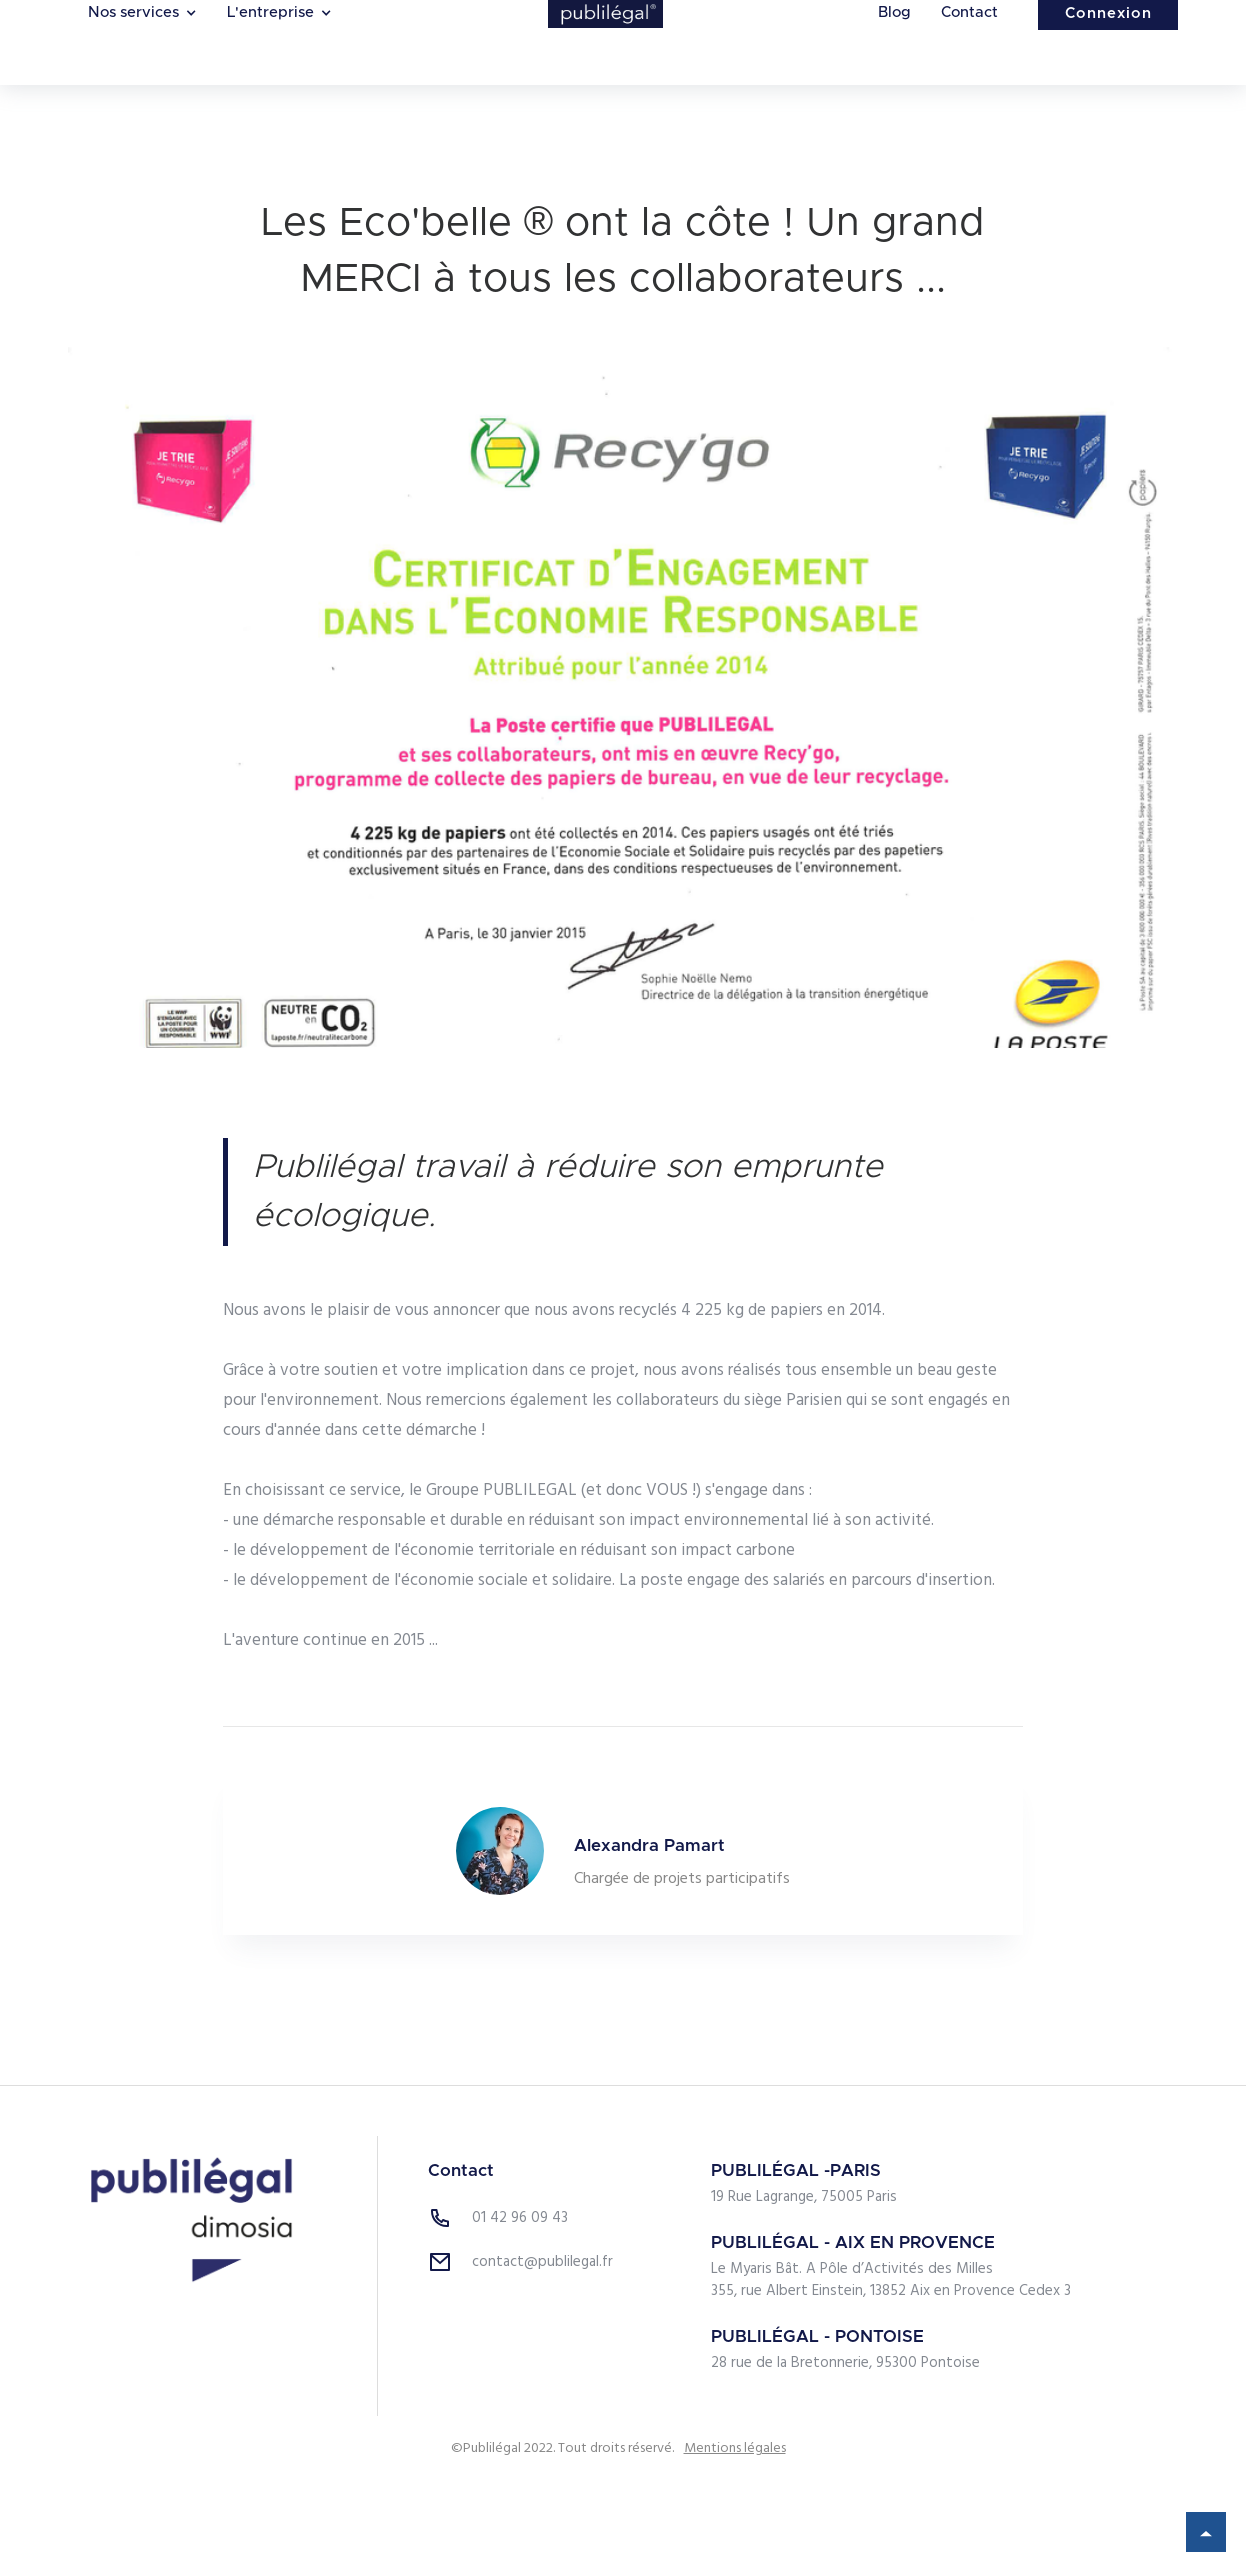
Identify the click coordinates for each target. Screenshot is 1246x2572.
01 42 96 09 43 (520, 2218)
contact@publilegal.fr (542, 2262)
